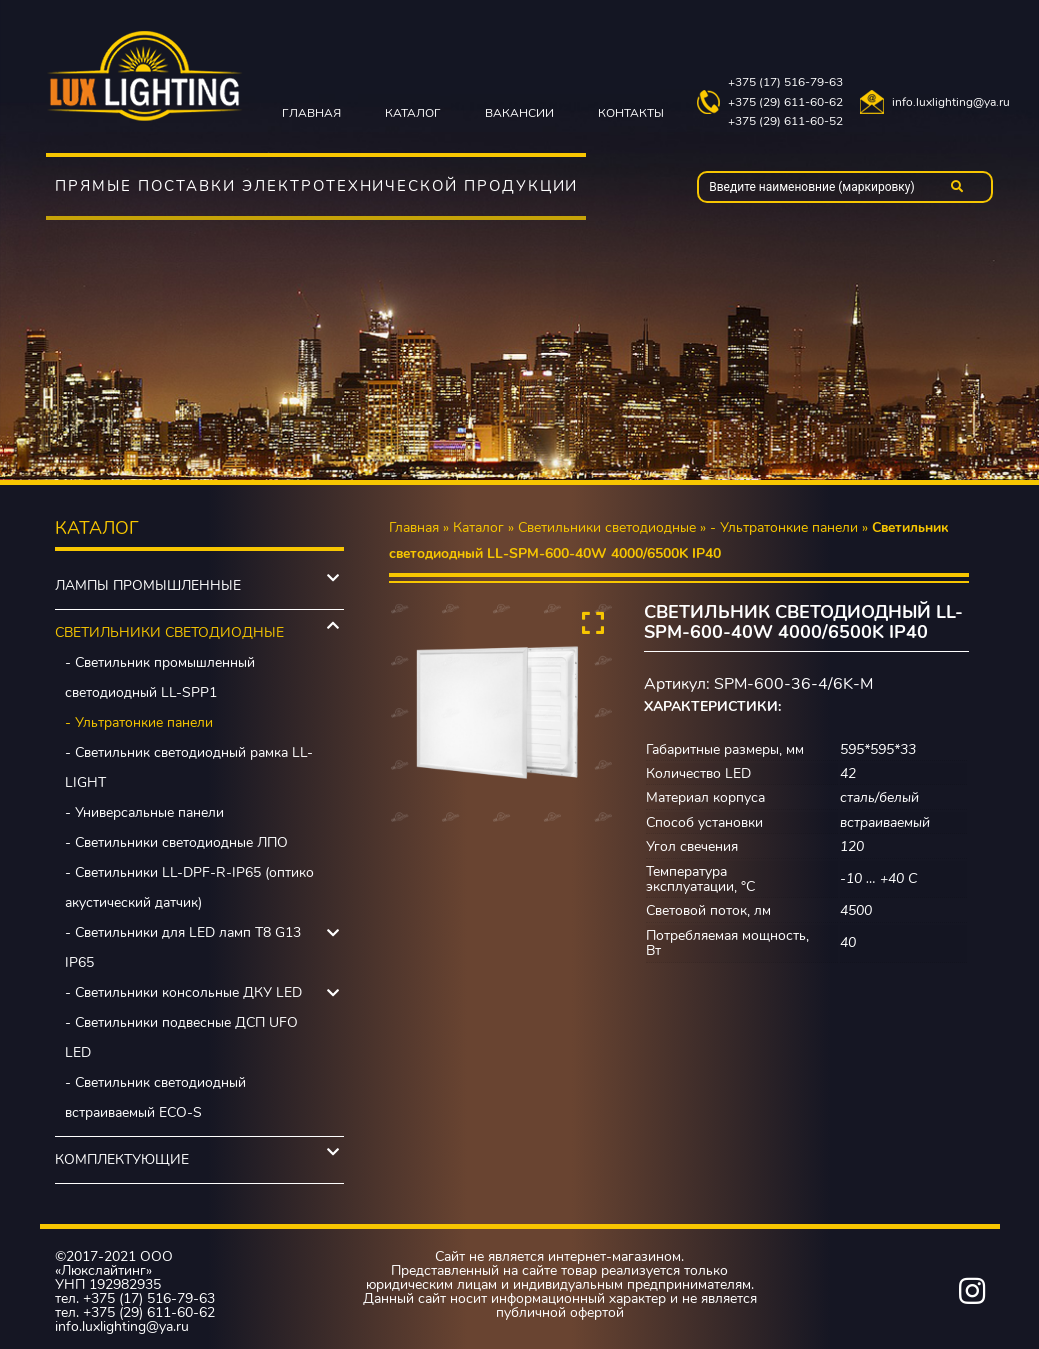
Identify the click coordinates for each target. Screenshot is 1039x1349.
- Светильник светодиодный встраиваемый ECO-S (155, 1097)
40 (848, 942)
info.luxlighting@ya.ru (951, 102)
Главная (311, 113)
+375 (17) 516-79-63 (785, 82)
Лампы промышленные (148, 585)
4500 (856, 910)
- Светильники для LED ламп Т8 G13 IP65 (183, 947)
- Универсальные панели (144, 812)
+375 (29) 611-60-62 (785, 102)
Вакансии (519, 113)
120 (852, 846)
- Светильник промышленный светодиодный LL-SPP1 (160, 677)
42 (848, 773)
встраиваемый (885, 822)
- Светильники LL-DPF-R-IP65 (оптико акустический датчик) (189, 887)
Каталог (413, 113)
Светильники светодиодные (169, 632)
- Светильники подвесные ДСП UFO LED (181, 1037)
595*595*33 (878, 749)
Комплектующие (122, 1159)
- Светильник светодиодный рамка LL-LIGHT (189, 767)
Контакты (631, 113)
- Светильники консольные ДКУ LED (183, 992)
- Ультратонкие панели (139, 722)
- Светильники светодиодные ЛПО (176, 842)
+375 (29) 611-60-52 (785, 121)
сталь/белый (879, 797)
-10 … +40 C (878, 878)
